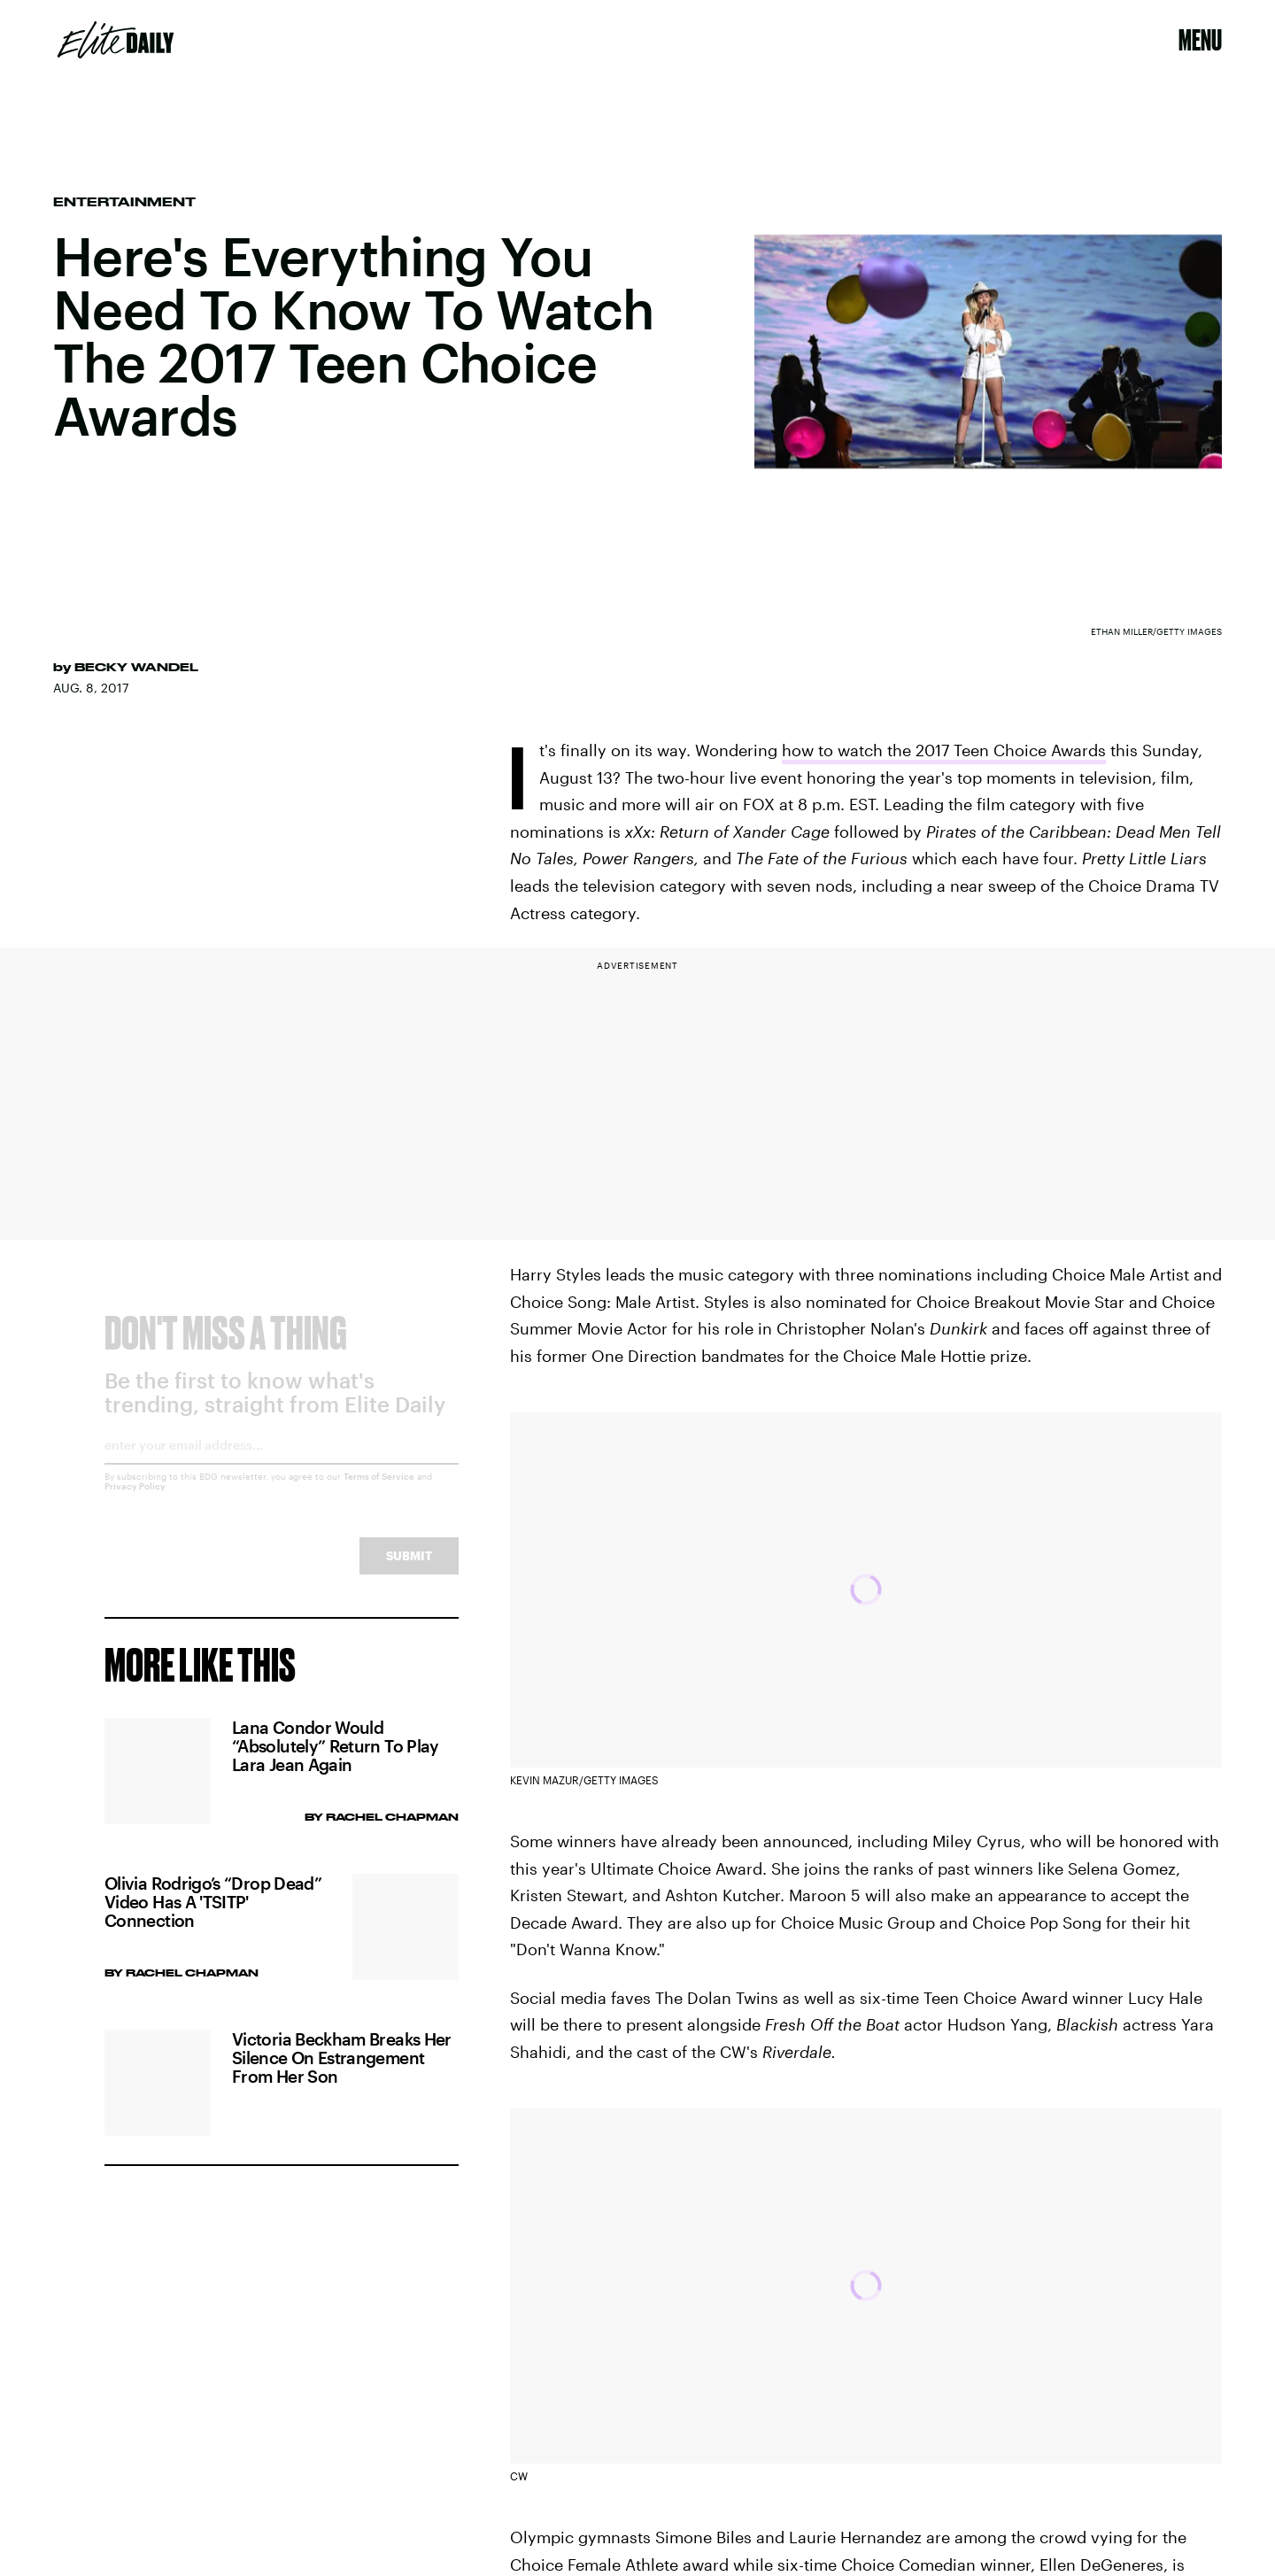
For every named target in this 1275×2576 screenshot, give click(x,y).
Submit (409, 1569)
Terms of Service (379, 1490)
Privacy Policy (135, 1500)
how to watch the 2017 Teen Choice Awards (944, 750)
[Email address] (281, 1465)
